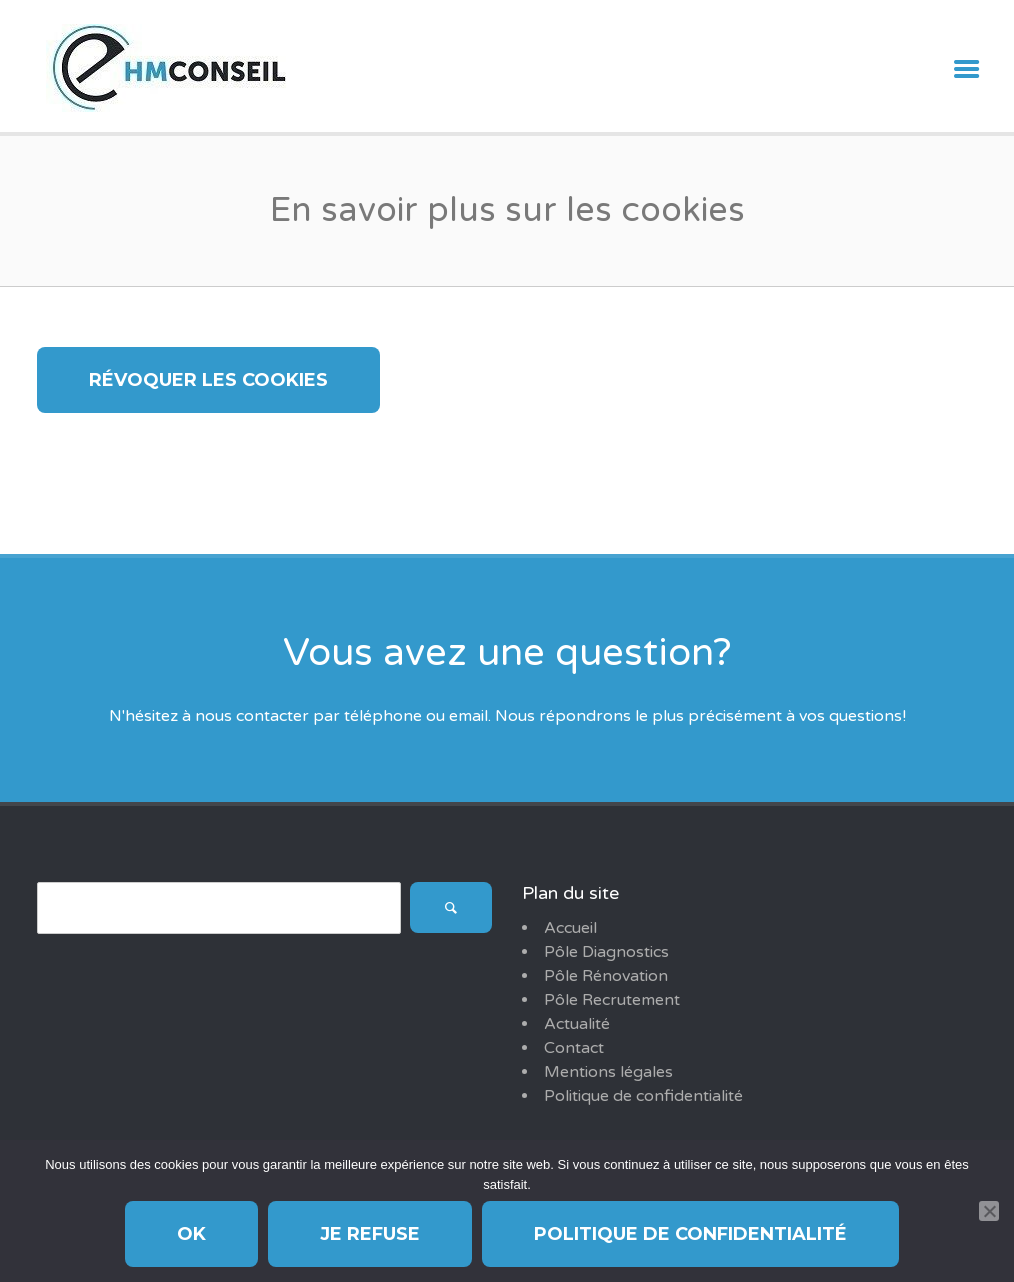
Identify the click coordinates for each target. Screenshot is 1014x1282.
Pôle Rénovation (606, 976)
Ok (191, 1234)
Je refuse (370, 1234)
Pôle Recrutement (612, 1000)
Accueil (570, 928)
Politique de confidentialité (643, 1096)
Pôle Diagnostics (606, 952)
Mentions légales (608, 1072)
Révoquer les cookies (208, 380)
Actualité (577, 1024)
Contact (574, 1048)
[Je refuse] (989, 1211)
